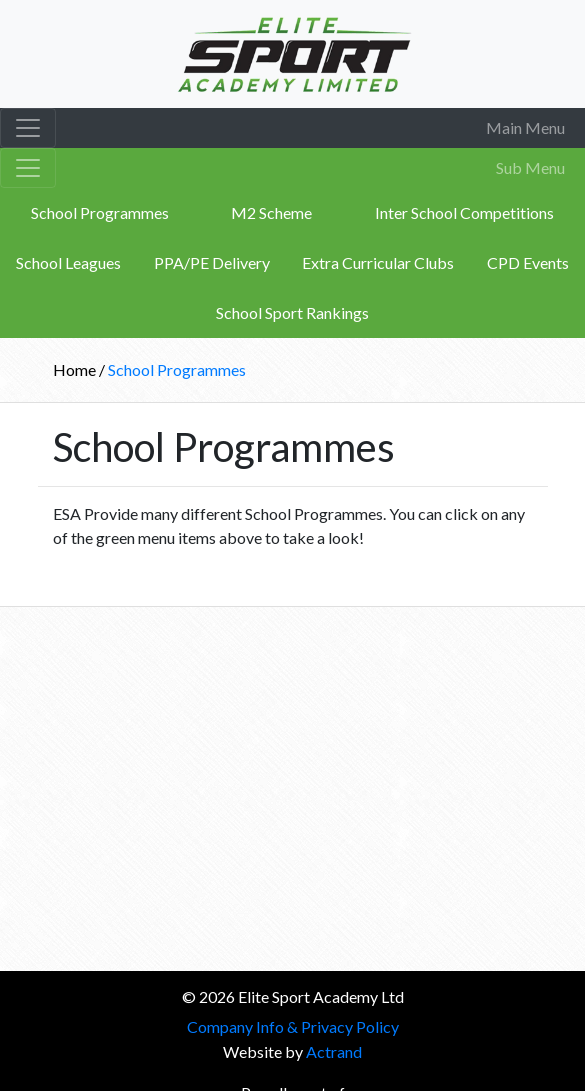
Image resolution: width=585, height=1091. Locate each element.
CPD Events (528, 262)
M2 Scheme (271, 212)
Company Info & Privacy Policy (293, 1026)
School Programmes (100, 212)
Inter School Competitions (464, 212)
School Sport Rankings (292, 312)
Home (76, 369)
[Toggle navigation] (28, 128)
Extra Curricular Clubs (378, 262)
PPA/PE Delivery (212, 262)
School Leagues (68, 262)
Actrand (334, 1051)
